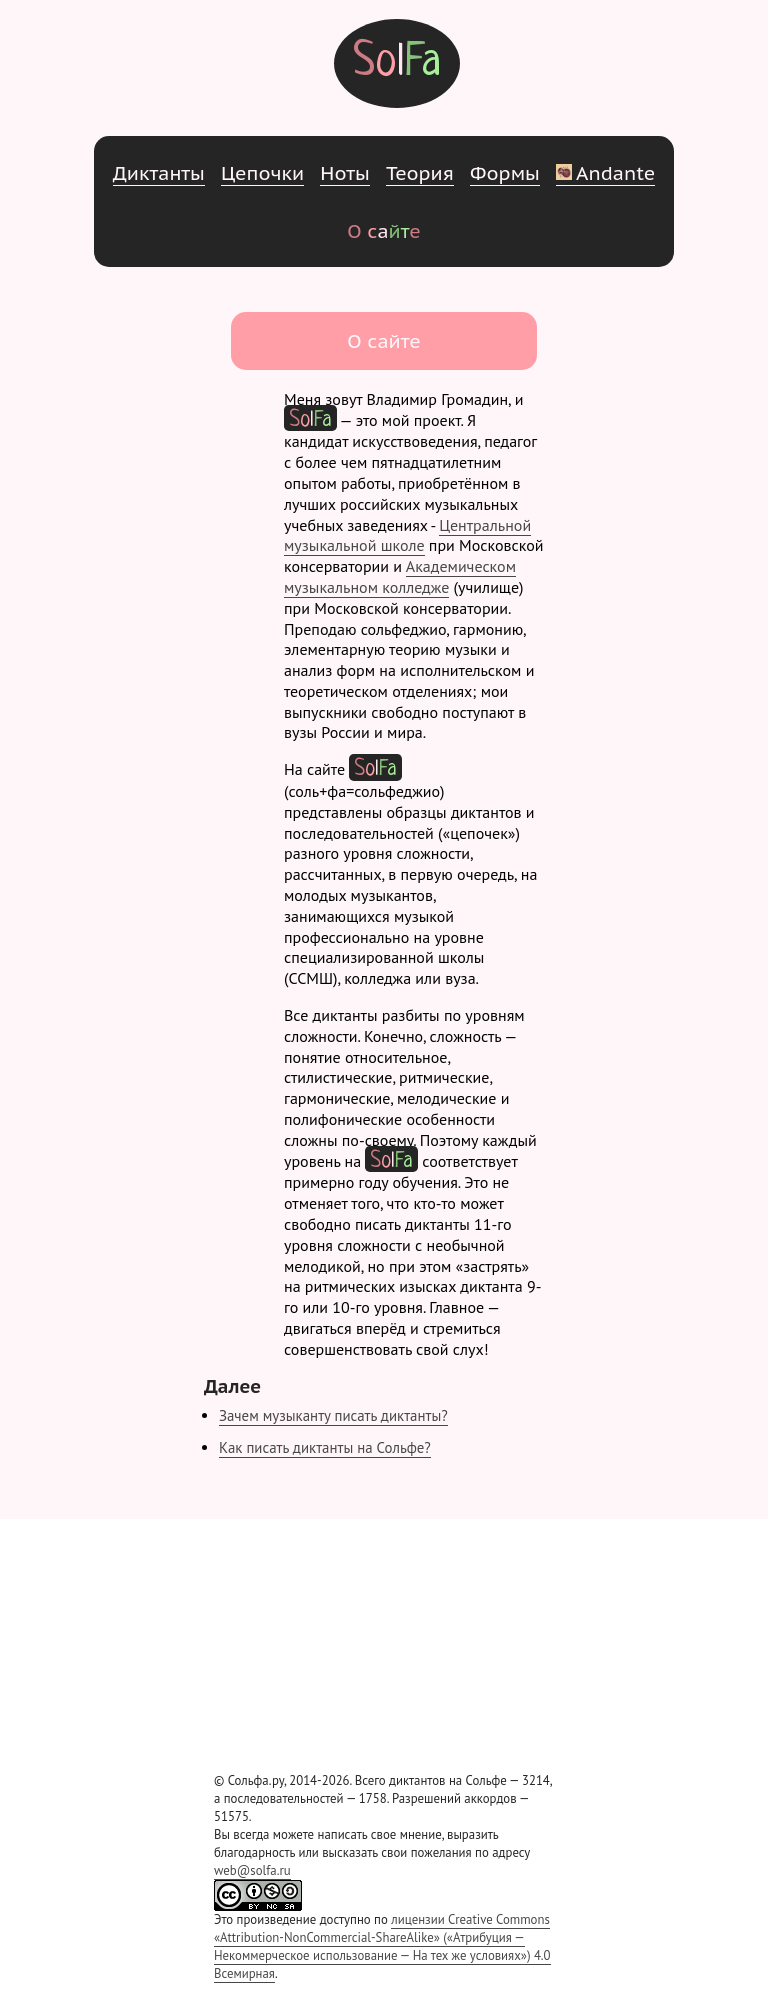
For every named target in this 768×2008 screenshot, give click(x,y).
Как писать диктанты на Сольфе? (325, 1447)
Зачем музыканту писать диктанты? (333, 1415)
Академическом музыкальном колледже (400, 576)
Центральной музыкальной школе (407, 535)
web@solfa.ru (252, 1870)
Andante (605, 172)
